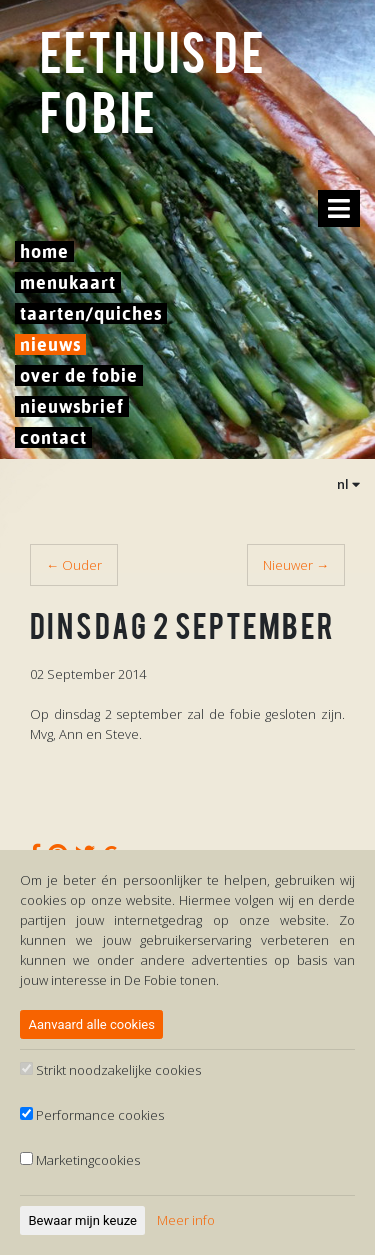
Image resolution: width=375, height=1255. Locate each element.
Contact (53, 437)
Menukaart (68, 282)
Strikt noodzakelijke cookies (110, 1070)
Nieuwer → (296, 565)
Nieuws (50, 344)
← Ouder (74, 565)
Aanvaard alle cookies (92, 1024)
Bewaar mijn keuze (83, 1220)
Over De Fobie (79, 375)
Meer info (186, 1220)
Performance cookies (92, 1115)
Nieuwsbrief (72, 406)
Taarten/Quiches (91, 313)
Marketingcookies (80, 1160)
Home (44, 251)
